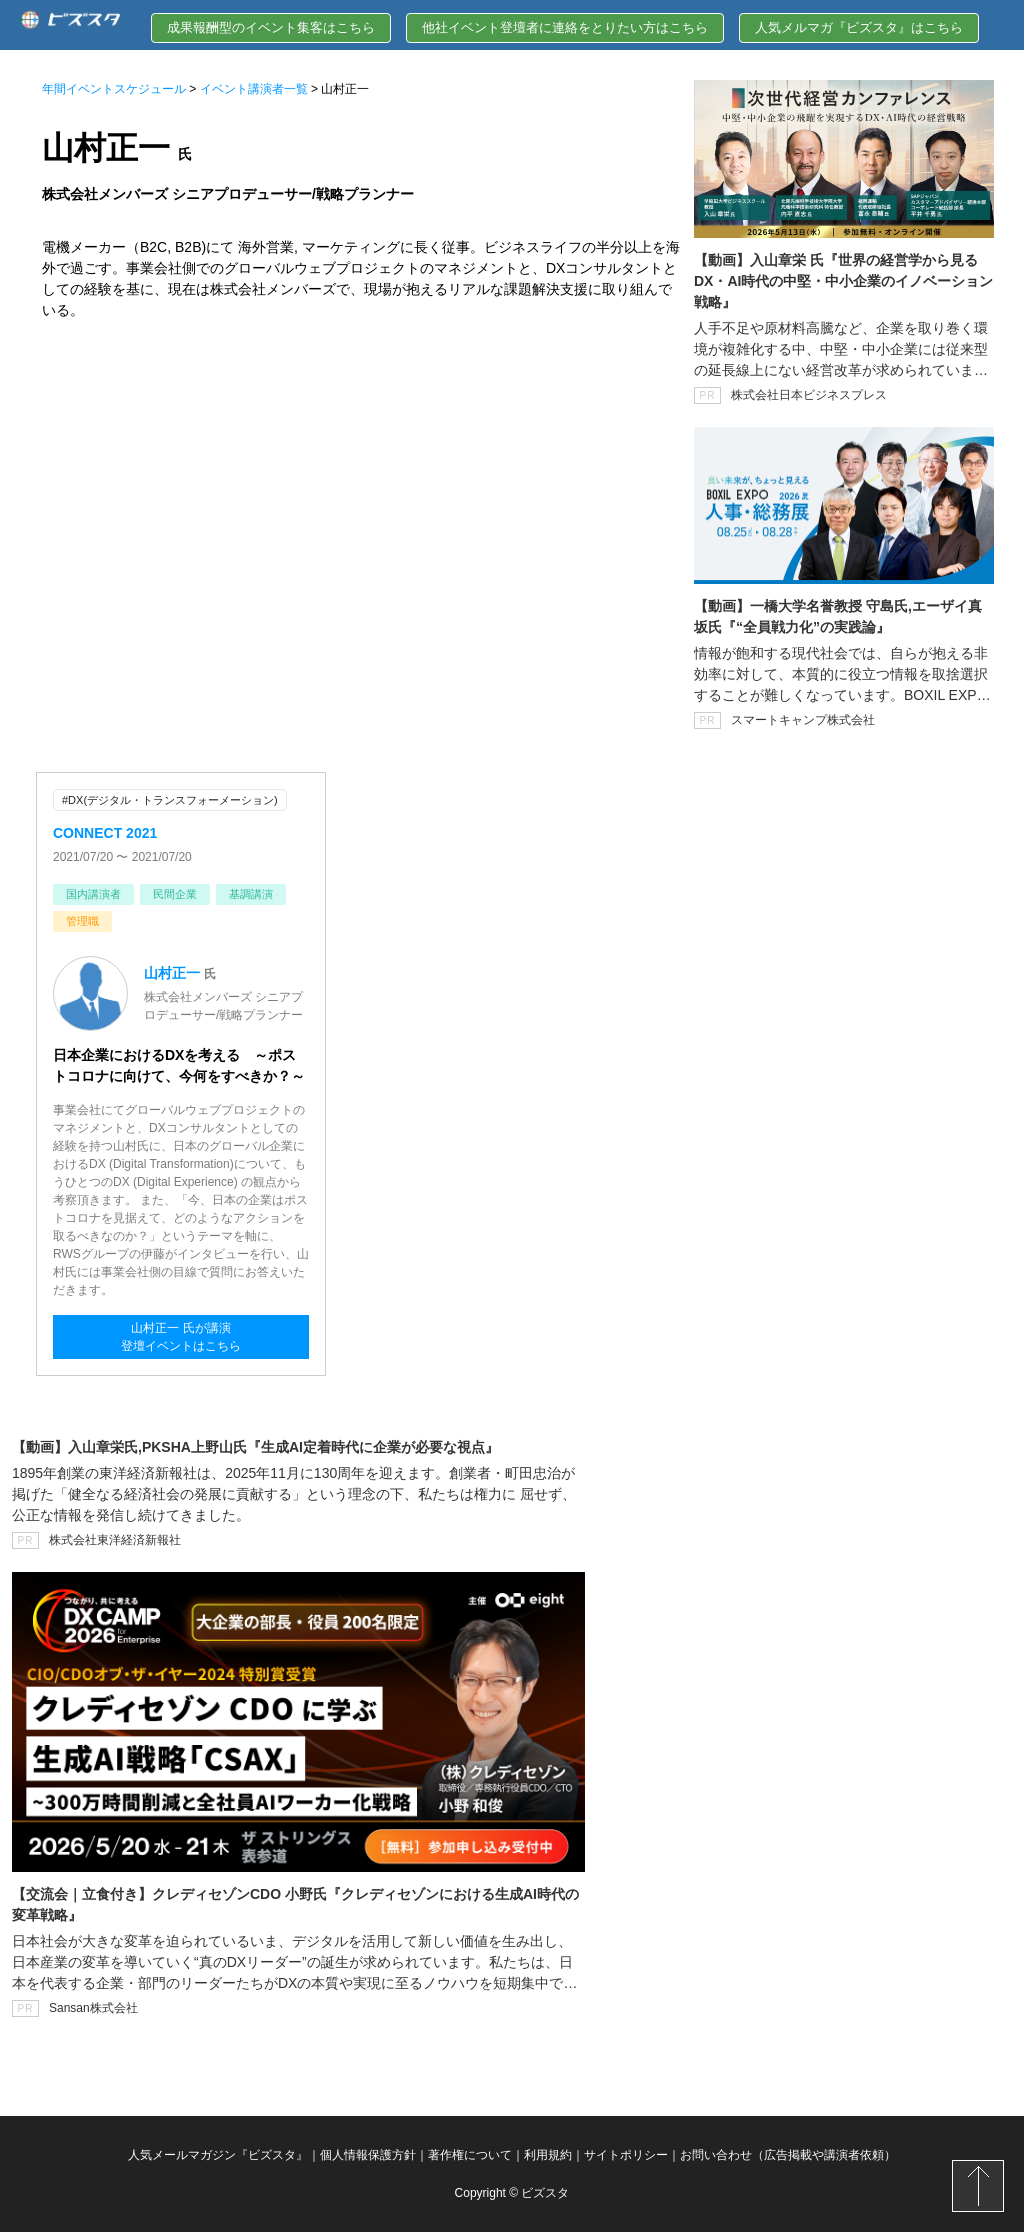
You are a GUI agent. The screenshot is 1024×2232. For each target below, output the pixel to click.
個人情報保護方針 (368, 2155)
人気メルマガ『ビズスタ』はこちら (859, 27)
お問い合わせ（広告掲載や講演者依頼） (788, 2155)
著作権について (470, 2155)
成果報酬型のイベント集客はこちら (271, 27)
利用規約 (548, 2155)
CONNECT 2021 (105, 833)
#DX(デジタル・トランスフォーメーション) (170, 800)
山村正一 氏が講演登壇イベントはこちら (181, 1337)
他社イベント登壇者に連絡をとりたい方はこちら (565, 27)
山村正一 (172, 973)
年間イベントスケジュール (114, 89)
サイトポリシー (626, 2155)
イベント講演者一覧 (254, 89)
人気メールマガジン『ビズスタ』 (218, 2155)
